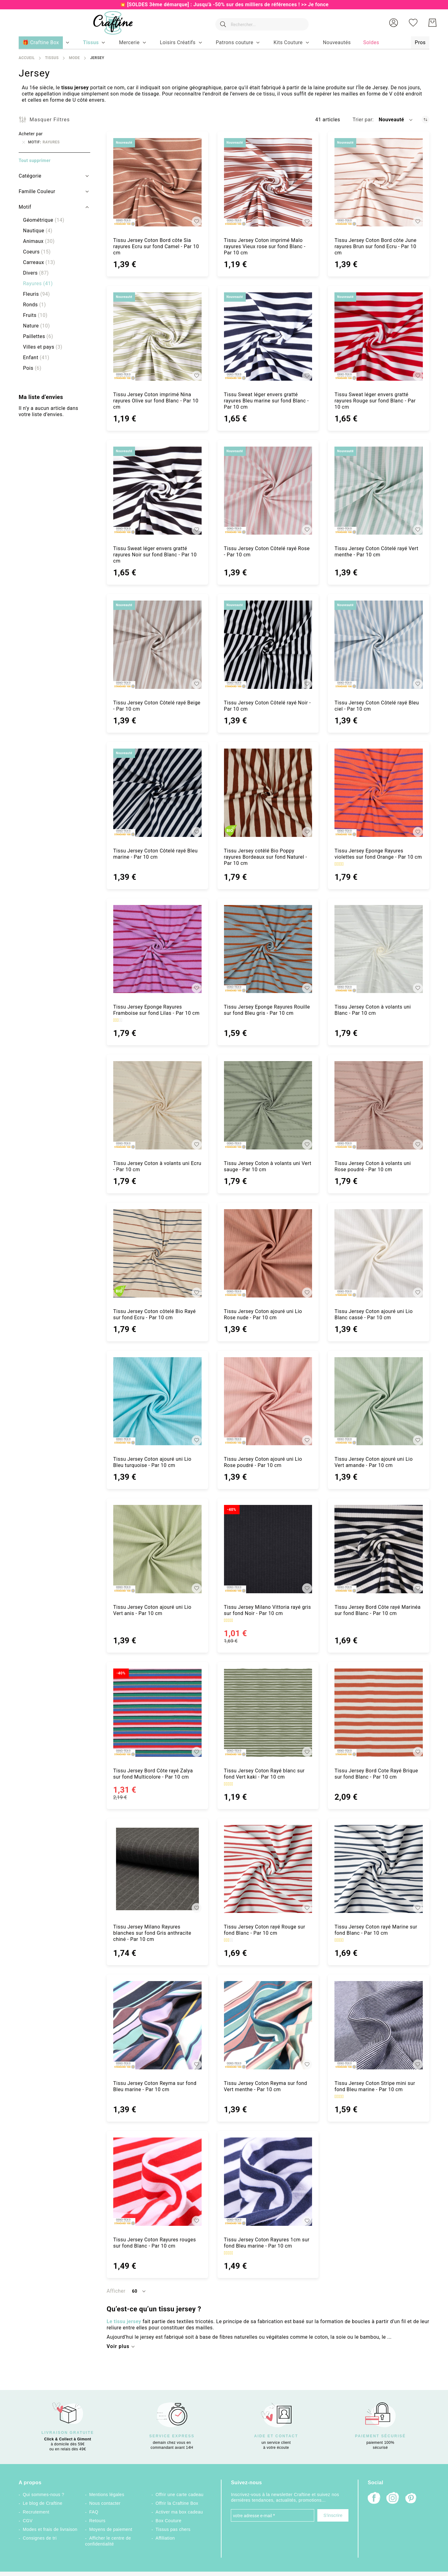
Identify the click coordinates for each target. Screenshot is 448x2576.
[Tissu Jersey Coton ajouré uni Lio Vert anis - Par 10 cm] (157, 1549)
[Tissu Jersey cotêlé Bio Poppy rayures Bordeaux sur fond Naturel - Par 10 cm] (268, 793)
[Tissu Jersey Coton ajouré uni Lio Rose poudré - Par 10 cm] (268, 1401)
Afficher (116, 2291)
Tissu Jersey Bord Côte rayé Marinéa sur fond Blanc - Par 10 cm (377, 1610)
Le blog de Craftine (42, 2503)
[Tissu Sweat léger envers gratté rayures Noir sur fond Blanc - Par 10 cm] (157, 491)
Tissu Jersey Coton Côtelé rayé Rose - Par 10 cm (267, 551)
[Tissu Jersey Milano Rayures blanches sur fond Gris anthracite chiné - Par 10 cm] (157, 1869)
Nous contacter (105, 2503)
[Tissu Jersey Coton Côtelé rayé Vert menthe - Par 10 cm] (378, 491)
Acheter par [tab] (31, 133)
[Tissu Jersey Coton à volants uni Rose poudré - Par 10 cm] (378, 1105)
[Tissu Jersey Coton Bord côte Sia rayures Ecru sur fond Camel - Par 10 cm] (157, 182)
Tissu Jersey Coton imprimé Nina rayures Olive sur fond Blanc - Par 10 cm (155, 401)
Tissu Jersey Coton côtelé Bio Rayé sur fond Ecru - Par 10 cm (154, 1314)
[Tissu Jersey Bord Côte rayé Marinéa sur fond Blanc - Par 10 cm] (378, 1549)
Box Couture (168, 2520)
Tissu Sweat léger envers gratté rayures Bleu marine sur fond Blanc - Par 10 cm (266, 401)
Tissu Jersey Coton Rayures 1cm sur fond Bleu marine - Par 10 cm (267, 2243)
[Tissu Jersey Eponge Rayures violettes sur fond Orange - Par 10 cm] (378, 793)
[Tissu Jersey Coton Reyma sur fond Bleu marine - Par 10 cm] (157, 2025)
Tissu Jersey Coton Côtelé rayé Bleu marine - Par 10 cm (155, 854)
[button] (393, 22)
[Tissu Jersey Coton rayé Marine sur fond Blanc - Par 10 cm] (378, 1869)
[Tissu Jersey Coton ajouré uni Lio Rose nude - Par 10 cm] (268, 1253)
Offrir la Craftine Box (177, 2503)
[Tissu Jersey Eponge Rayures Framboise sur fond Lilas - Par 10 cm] (157, 949)
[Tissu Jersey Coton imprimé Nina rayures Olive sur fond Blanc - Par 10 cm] (157, 336)
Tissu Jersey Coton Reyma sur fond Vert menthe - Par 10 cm (265, 2086)
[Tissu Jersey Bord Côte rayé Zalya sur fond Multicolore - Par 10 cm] (157, 1713)
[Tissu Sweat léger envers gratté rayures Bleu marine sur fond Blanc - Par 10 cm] (268, 336)
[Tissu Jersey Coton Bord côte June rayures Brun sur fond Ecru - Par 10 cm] (378, 182)
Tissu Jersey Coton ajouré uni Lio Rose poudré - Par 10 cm (263, 1462)
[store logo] (109, 22)
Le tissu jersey (124, 2321)
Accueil (27, 58)
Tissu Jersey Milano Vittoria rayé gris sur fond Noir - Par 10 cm (267, 1610)
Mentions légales (106, 2494)
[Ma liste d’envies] (413, 22)
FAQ (93, 2511)
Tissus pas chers (173, 2529)
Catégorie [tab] (30, 176)
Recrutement (36, 2511)
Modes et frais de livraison (50, 2529)
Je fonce (318, 4)
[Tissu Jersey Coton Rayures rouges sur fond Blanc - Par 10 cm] (157, 2181)
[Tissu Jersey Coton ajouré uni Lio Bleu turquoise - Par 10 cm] (157, 1401)
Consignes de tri (40, 2538)
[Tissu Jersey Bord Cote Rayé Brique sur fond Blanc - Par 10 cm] (378, 1713)
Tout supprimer (35, 160)
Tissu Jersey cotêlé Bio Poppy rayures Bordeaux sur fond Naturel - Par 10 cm (265, 857)
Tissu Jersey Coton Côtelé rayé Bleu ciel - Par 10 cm (376, 706)
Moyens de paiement (111, 2529)
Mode (74, 58)
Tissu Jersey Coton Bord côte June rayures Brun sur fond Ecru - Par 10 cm (375, 246)
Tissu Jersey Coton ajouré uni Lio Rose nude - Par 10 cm (263, 1314)
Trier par (362, 120)
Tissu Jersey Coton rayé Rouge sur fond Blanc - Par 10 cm (264, 1930)
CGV (28, 2520)
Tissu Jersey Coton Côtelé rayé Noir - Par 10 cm (267, 706)
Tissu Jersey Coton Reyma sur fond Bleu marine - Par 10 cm (155, 2086)
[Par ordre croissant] (425, 119)
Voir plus (118, 2346)
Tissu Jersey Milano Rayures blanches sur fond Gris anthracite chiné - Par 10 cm (152, 1933)
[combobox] (260, 22)
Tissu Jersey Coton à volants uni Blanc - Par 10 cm (372, 1010)
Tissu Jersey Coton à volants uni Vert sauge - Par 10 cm (267, 1166)
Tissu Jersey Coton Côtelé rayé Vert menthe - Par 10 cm (376, 551)
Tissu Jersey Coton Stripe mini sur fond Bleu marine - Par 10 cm (374, 2086)
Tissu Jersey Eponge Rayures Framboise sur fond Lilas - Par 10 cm (156, 1010)
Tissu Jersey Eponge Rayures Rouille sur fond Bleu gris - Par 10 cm (267, 1010)
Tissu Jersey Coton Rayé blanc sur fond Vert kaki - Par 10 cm (264, 1774)
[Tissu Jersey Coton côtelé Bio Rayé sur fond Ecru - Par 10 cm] (157, 1253)
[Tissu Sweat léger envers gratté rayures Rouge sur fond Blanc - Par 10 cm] (378, 336)
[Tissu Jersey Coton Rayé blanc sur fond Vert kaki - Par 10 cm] (268, 1713)
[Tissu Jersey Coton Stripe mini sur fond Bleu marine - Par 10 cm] (378, 2025)
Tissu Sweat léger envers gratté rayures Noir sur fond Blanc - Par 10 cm (155, 554)
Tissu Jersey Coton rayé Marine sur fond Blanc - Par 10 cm (375, 1930)
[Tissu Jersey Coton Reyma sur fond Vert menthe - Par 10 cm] (268, 2025)
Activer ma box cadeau (179, 2511)
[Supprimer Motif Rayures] (24, 142)
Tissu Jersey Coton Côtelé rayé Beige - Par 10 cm (157, 706)
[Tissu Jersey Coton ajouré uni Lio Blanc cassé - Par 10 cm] (378, 1253)
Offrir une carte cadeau (179, 2494)
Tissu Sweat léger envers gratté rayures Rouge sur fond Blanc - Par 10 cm (375, 401)
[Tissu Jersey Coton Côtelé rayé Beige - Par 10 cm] (157, 645)
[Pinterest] (411, 2499)
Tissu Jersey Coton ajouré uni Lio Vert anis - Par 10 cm (152, 1610)
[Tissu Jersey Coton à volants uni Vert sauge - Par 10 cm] (268, 1105)
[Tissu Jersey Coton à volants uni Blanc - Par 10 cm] (378, 949)
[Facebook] (374, 2498)
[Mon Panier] (432, 22)
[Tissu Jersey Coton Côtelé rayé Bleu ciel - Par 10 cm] (378, 645)
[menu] (224, 42)
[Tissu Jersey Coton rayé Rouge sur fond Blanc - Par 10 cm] (268, 1869)
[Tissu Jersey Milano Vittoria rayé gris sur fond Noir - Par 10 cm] (268, 1549)
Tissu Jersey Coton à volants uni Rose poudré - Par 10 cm (372, 1166)
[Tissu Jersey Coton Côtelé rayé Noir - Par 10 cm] (268, 645)
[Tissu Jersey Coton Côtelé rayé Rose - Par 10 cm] (268, 491)
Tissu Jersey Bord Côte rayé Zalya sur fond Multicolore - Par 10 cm (153, 1774)
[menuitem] (91, 42)
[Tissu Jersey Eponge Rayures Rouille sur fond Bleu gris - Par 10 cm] (268, 949)
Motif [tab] (25, 207)
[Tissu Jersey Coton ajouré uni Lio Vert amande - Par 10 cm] (378, 1401)
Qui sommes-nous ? (43, 2494)
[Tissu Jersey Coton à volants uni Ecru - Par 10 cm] (157, 1105)
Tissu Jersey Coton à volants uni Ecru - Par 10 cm (157, 1166)
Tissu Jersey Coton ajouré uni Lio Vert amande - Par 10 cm (373, 1462)
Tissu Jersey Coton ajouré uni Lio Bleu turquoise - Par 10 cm (152, 1462)
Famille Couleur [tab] (37, 191)
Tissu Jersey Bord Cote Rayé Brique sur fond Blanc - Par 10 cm (376, 1774)
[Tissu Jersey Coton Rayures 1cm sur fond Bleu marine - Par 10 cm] (268, 2181)
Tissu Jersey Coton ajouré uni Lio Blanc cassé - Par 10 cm (373, 1314)
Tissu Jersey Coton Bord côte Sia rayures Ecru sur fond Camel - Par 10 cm (156, 246)
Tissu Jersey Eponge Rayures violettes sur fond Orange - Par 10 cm (378, 854)
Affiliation (165, 2538)
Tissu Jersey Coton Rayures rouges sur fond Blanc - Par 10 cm (154, 2243)
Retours (97, 2520)
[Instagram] (392, 2498)
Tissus (52, 58)
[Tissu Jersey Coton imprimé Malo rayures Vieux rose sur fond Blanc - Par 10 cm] (268, 182)
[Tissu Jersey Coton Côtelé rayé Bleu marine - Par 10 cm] (157, 793)
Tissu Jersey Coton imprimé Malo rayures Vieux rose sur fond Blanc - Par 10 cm (265, 246)
